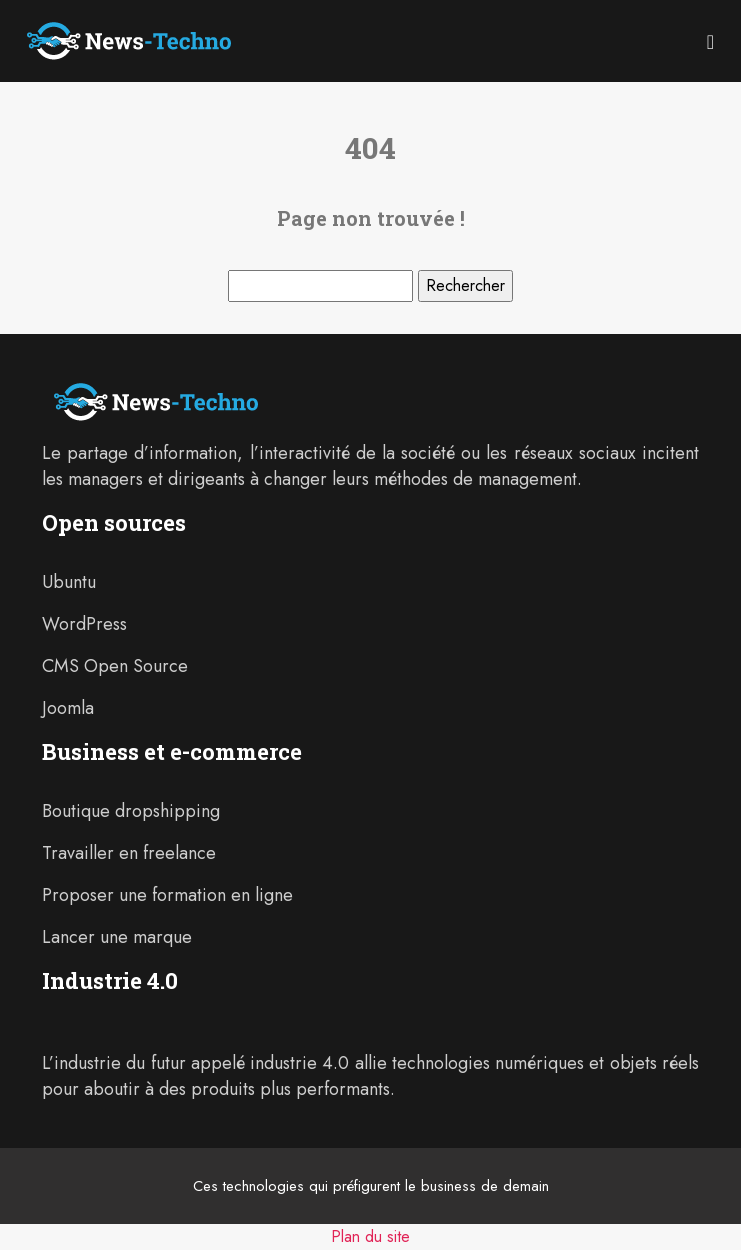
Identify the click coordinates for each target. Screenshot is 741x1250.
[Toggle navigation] (710, 41)
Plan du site (370, 1236)
